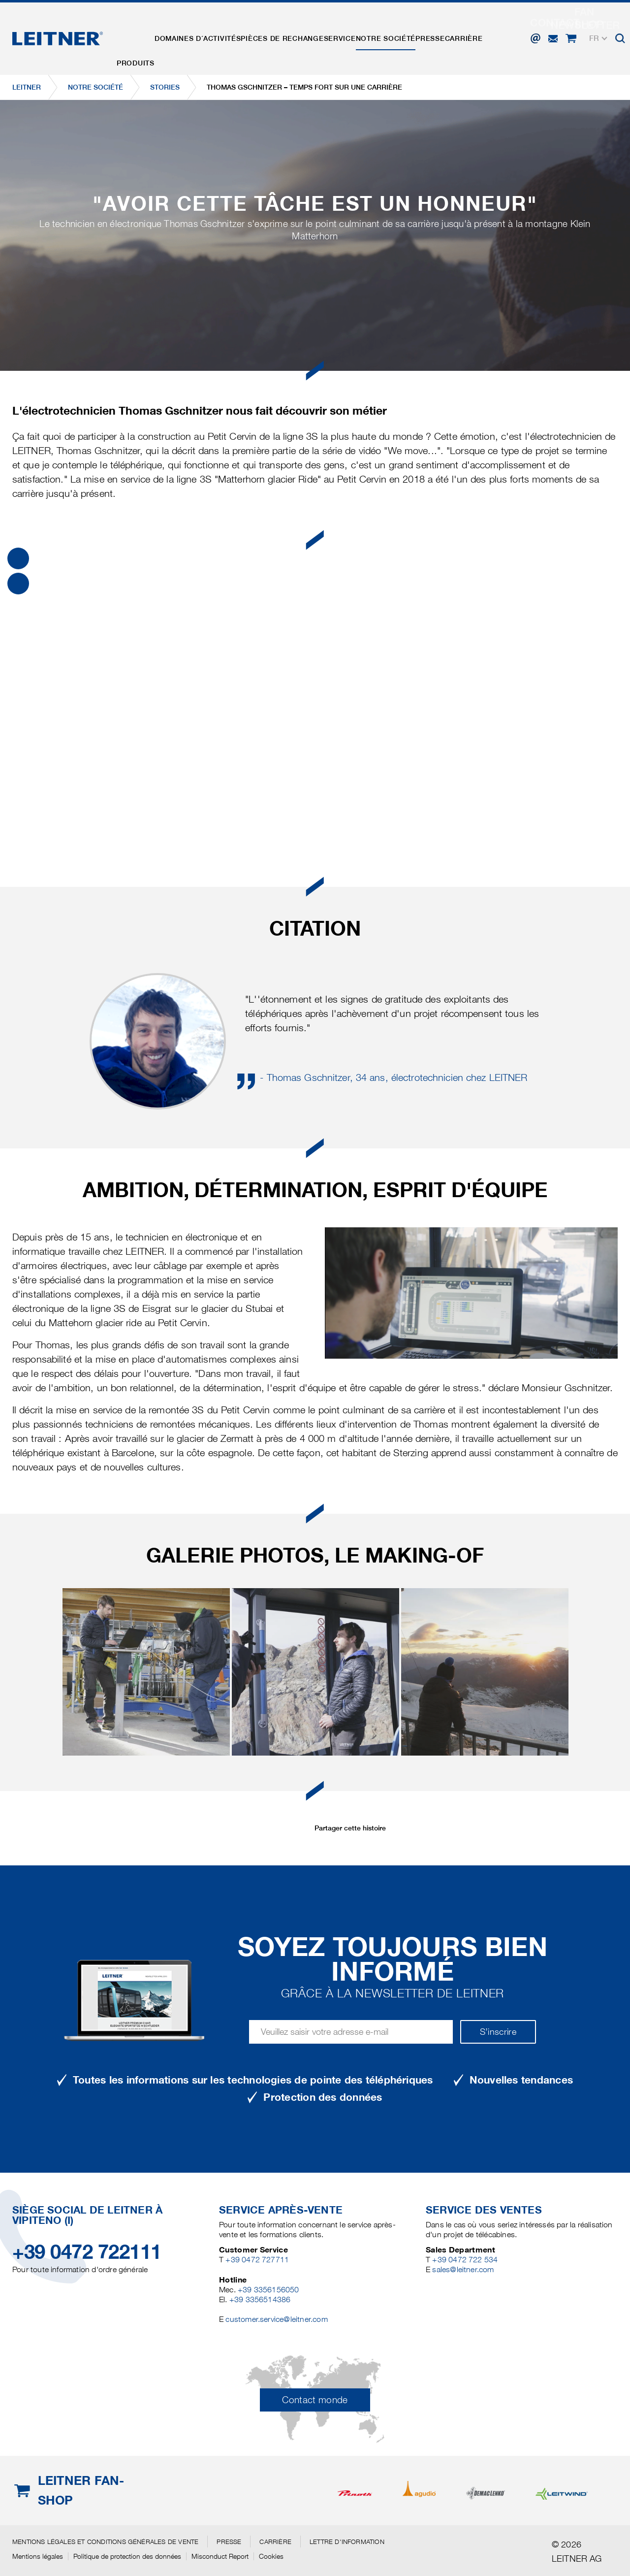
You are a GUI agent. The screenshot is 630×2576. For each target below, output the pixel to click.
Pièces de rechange (296, 31)
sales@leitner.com (463, 2269)
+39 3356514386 (260, 2299)
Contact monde (315, 2400)
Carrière (500, 31)
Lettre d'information (347, 2541)
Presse (460, 31)
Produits (139, 31)
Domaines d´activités (206, 31)
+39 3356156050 (268, 2289)
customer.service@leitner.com (276, 2319)
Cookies (271, 2556)
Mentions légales (37, 2556)
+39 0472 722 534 (465, 2259)
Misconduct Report (220, 2556)
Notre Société (411, 31)
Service (360, 31)
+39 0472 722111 (86, 2252)
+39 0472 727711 (257, 2259)
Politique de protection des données (127, 2556)
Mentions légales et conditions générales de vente (105, 2541)
